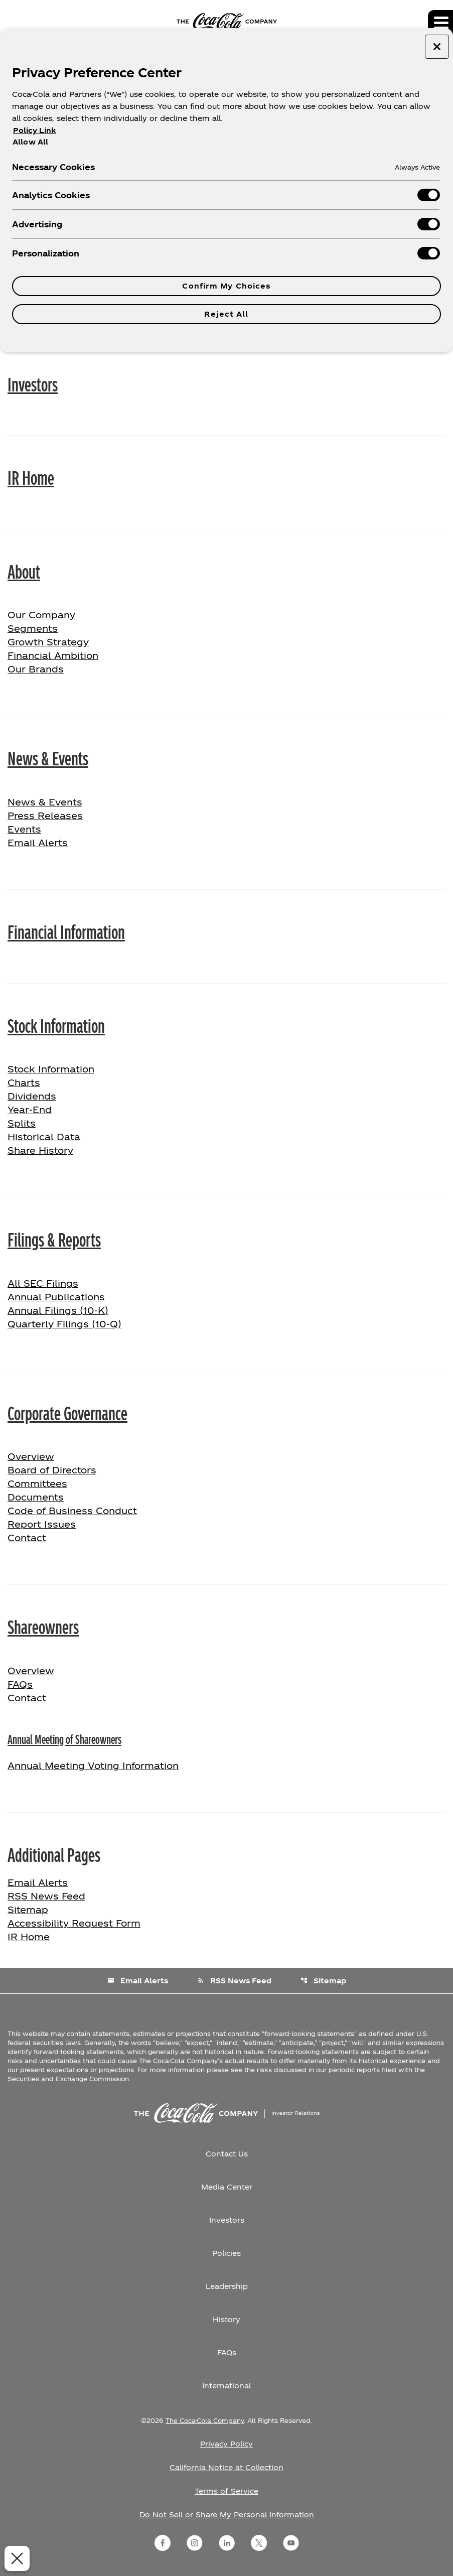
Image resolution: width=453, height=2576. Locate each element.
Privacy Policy (226, 2443)
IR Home (31, 476)
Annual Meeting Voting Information (93, 1765)
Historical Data (44, 1136)
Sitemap (28, 1909)
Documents (36, 1497)
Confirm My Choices (226, 286)
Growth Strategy (48, 641)
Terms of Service (226, 2491)
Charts (24, 1082)
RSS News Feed (46, 1895)
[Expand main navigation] (440, 22)
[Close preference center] (437, 47)
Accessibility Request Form (74, 1923)
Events (24, 829)
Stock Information (56, 1024)
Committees (37, 1483)
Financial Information (66, 930)
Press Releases (45, 815)
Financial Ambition (53, 655)
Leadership (227, 2286)
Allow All (30, 142)
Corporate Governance (67, 1412)
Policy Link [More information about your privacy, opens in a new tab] (34, 130)
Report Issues (42, 1524)
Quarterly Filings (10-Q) (64, 1323)
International (226, 2385)
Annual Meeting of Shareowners (64, 1738)
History (226, 2319)
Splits (22, 1123)
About (24, 570)
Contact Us (227, 2153)
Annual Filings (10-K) (58, 1310)
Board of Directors (52, 1469)
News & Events (48, 757)
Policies (226, 2253)
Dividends (32, 1096)
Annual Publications (56, 1296)
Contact (27, 1537)
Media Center (226, 2187)
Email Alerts (38, 842)
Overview (63, 1455)
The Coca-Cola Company (205, 2420)
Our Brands (36, 668)
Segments (33, 628)
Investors (33, 383)
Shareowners (43, 1626)
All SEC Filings (43, 1283)
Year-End (30, 1109)
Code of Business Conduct (72, 1510)
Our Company (41, 614)
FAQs (20, 1684)
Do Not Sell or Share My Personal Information (226, 2514)
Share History (40, 1150)
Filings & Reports (54, 1238)
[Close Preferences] (14, 2558)
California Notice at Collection (226, 2467)
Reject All (226, 314)
